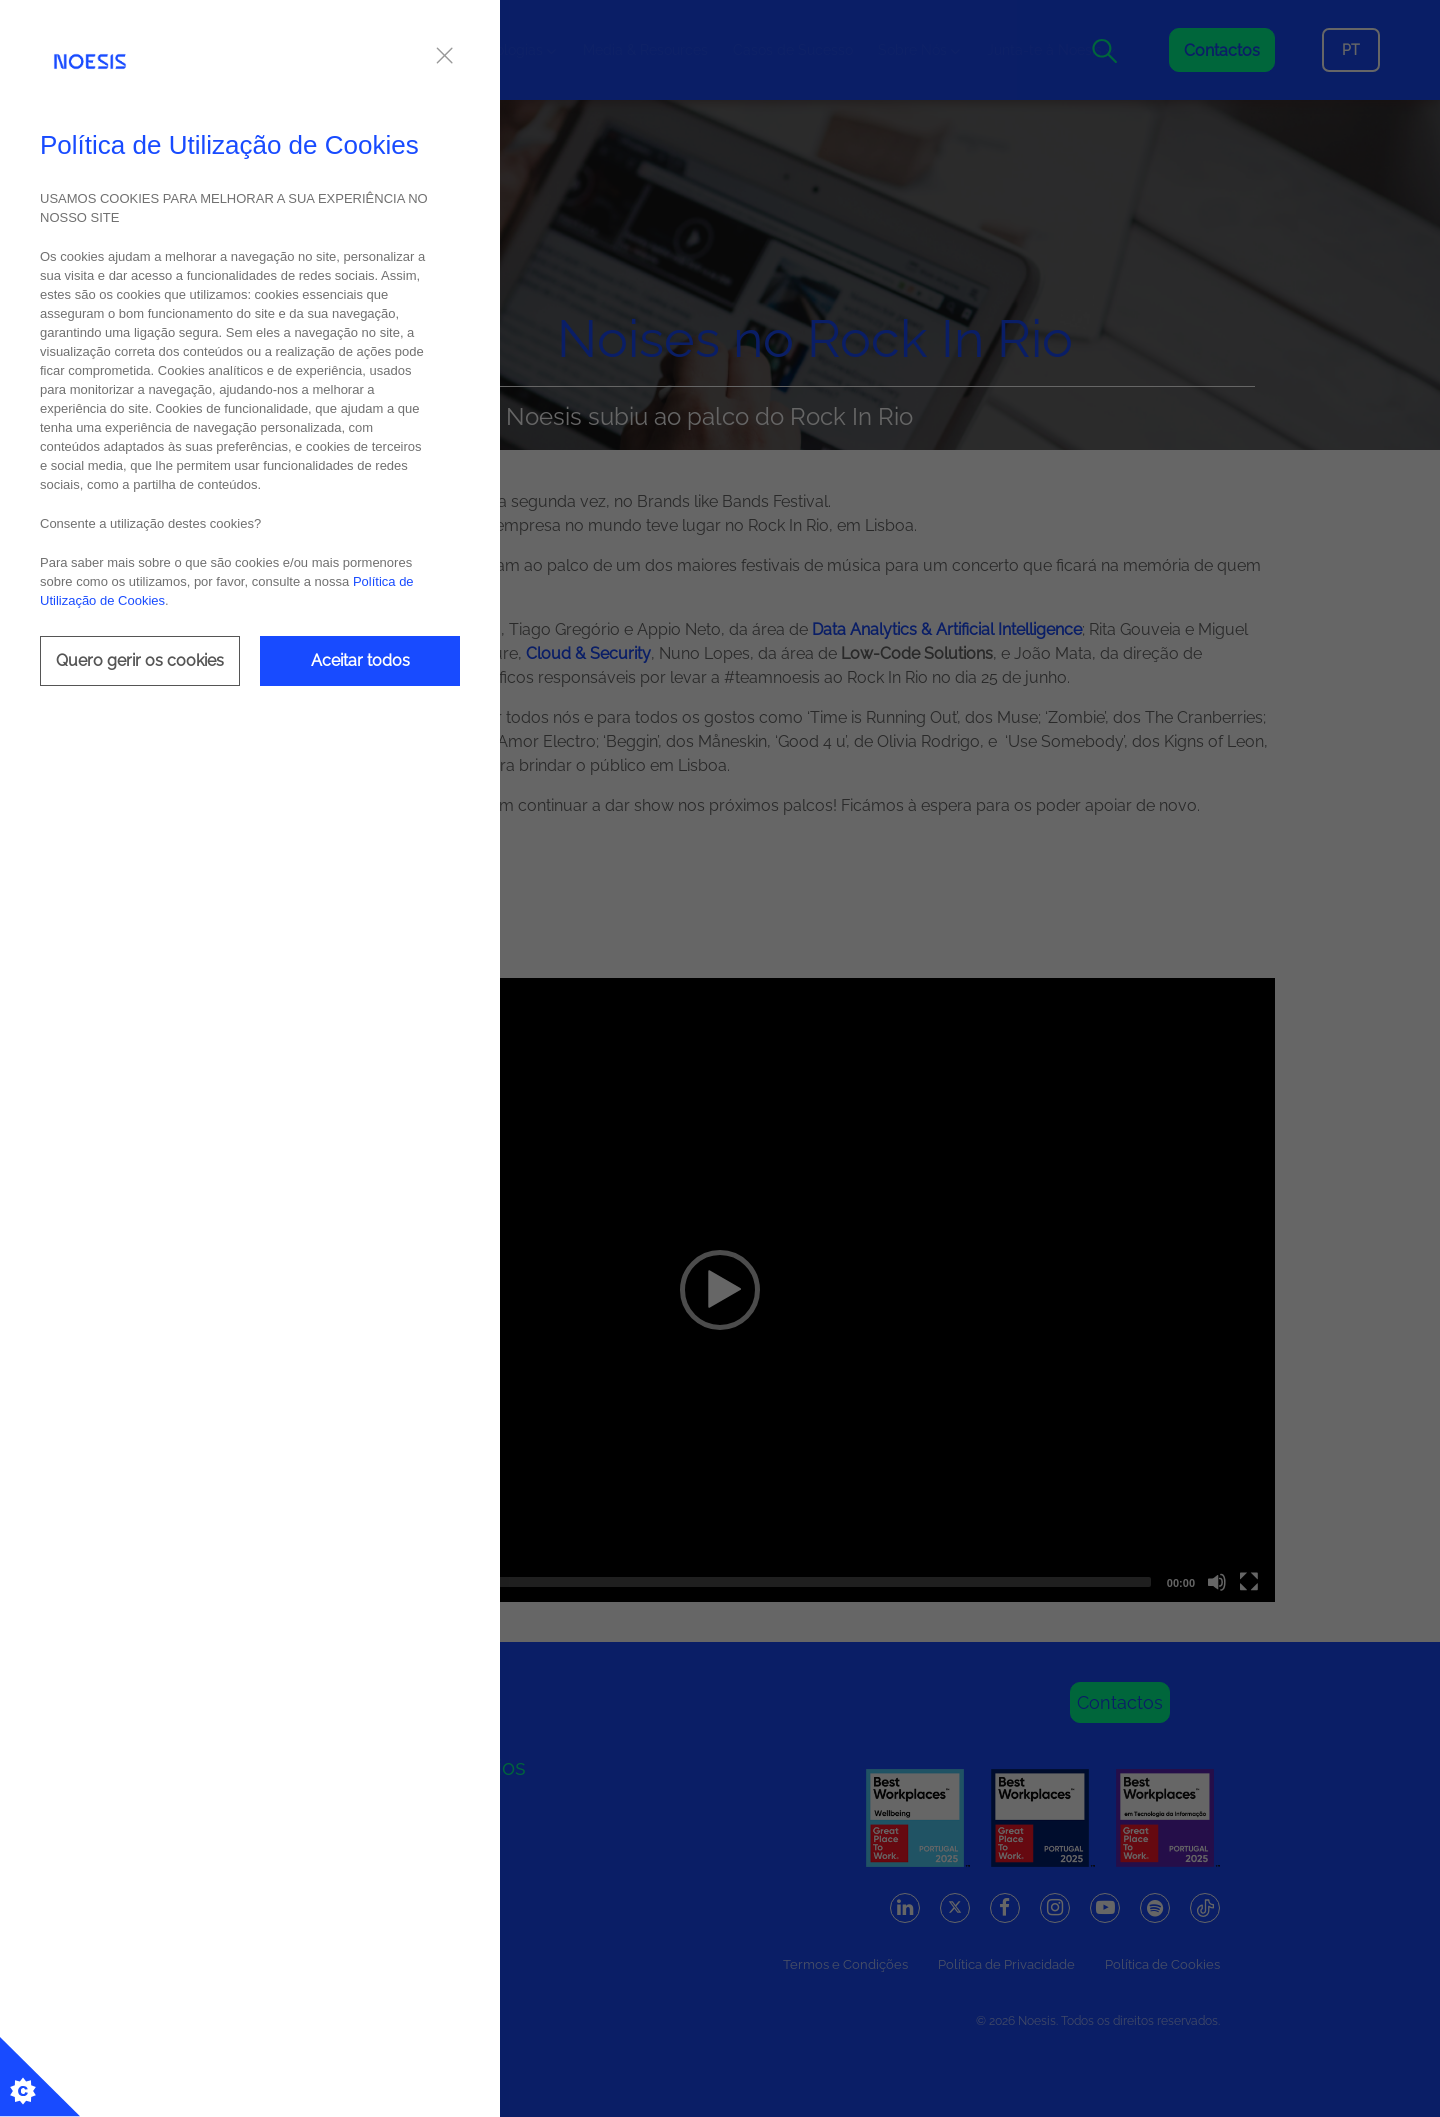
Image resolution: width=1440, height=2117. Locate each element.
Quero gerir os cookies (140, 660)
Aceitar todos (360, 660)
